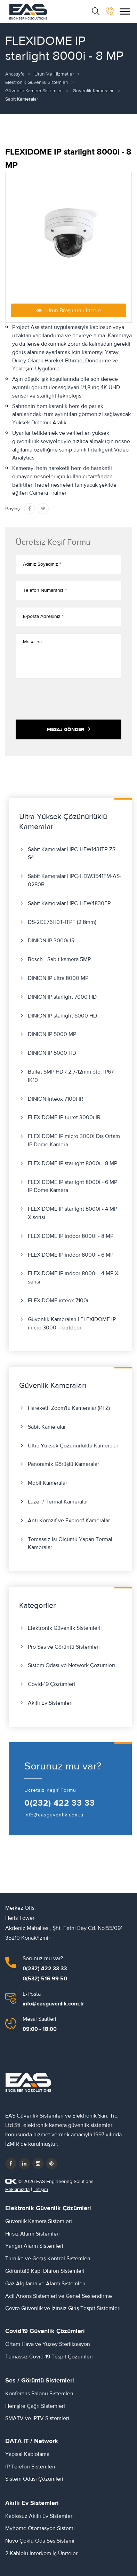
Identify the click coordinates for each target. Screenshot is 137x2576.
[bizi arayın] (110, 11)
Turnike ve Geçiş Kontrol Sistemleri (47, 2258)
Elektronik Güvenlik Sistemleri (36, 82)
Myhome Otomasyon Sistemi (40, 2528)
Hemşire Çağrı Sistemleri (35, 2406)
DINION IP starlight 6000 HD (62, 1015)
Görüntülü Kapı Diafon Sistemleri (44, 2271)
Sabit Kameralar (47, 1426)
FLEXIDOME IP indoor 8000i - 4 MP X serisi (73, 1277)
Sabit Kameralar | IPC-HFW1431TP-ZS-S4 (72, 853)
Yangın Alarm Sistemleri (34, 2246)
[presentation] (68, 699)
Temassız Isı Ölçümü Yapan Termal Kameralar (70, 1543)
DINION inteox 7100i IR (55, 1098)
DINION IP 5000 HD (52, 1053)
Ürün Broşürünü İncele (69, 310)
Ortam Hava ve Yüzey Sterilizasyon (47, 2344)
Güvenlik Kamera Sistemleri (34, 91)
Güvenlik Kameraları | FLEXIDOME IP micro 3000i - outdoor (72, 1323)
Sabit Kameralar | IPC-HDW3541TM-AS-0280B (74, 880)
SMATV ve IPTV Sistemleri (37, 2418)
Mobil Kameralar (47, 1482)
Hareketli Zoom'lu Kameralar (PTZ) (69, 1408)
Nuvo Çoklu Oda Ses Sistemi (39, 2540)
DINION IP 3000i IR (51, 940)
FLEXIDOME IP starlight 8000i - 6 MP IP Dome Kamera (72, 1186)
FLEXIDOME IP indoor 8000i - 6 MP (70, 1254)
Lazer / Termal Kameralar (58, 1501)
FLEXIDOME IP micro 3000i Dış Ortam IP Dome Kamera (74, 1140)
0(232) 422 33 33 (59, 1803)
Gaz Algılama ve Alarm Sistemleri (45, 2283)
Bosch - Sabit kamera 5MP (59, 959)
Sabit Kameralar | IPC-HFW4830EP (69, 903)
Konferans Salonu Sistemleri (39, 2393)
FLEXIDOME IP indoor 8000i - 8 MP (70, 1236)
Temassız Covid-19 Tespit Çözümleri (49, 2356)
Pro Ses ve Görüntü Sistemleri (64, 1646)
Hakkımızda (17, 2189)
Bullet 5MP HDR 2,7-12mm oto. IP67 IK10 (71, 1076)
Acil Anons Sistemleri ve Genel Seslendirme (58, 2296)
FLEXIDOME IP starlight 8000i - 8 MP (72, 1163)
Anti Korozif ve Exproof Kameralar (69, 1520)
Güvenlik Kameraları (93, 91)
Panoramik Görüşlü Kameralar (63, 1464)
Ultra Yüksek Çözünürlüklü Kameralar (73, 1445)
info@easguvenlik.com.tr (54, 1815)
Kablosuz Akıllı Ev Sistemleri (39, 2516)
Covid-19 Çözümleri (51, 1684)
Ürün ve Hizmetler (54, 74)
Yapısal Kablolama (27, 2454)
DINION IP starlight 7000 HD (62, 997)
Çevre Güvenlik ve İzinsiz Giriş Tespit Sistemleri (63, 2308)
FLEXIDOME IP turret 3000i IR (64, 1117)
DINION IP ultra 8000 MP (58, 978)
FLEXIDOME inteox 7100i (58, 1300)
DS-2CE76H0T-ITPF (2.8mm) (62, 922)
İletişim (40, 2189)
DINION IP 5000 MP (52, 1034)
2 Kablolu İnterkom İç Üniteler (41, 2553)
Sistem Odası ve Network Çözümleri (71, 1665)
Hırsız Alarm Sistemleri (32, 2233)
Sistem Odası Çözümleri (34, 2478)
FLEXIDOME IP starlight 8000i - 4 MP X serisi (72, 1213)
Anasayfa (14, 74)
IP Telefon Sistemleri (30, 2466)
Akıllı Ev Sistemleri (50, 1702)
